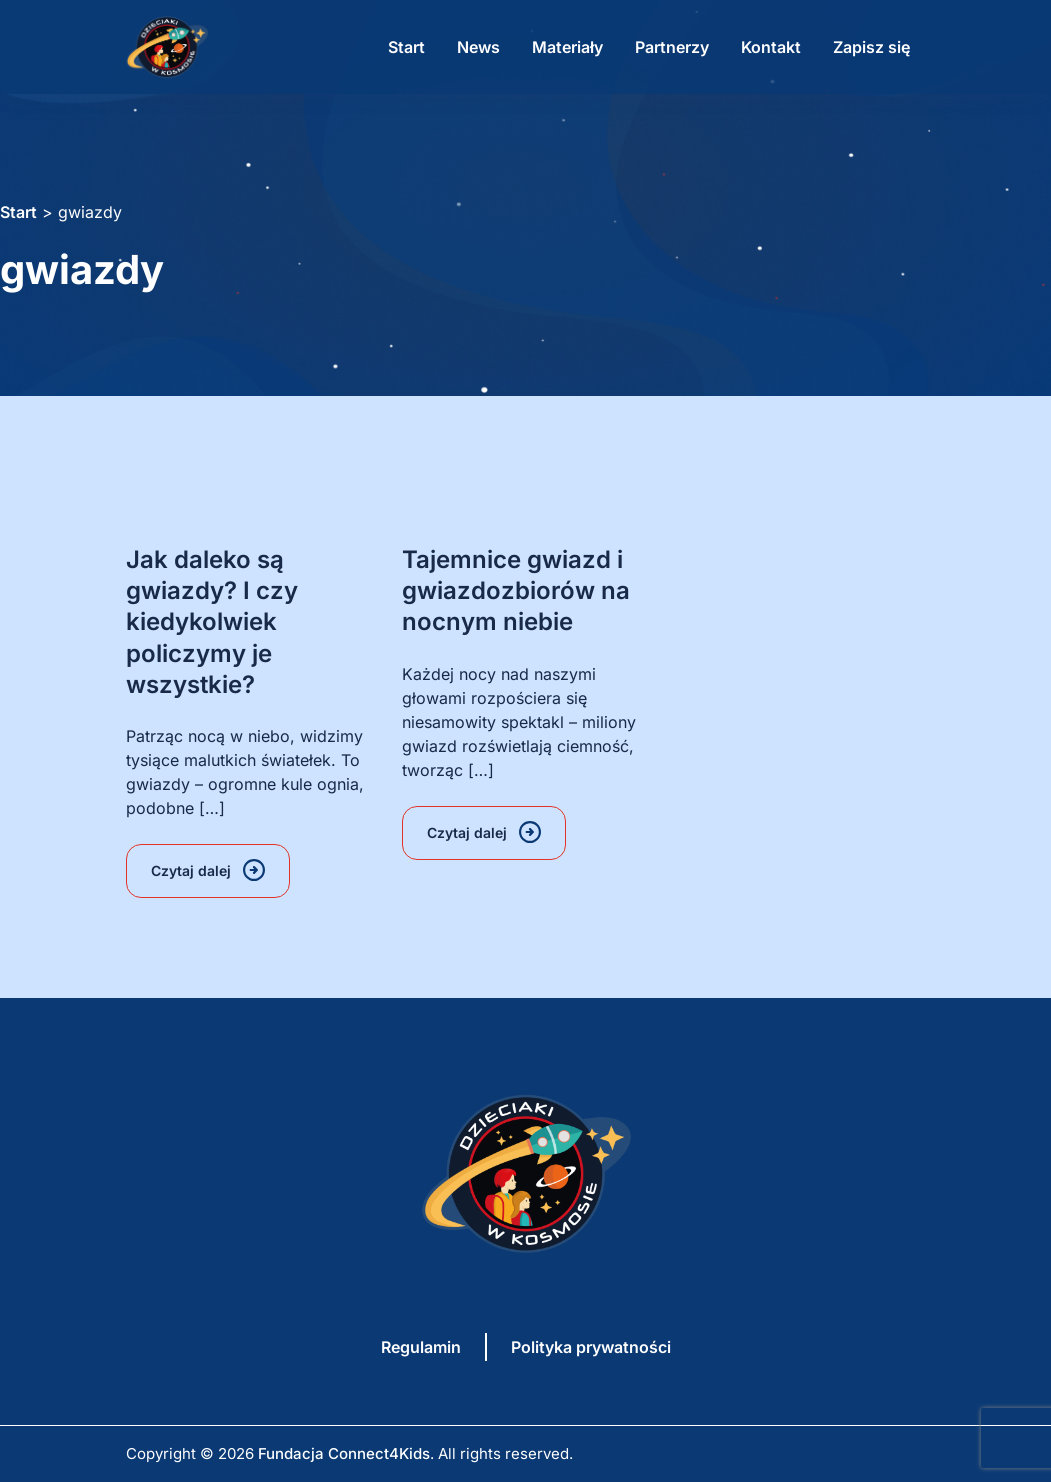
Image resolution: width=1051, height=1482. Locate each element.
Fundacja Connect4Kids (344, 1453)
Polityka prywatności (591, 1347)
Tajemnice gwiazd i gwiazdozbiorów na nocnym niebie (516, 590)
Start (406, 47)
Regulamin (421, 1347)
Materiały (567, 47)
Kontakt (771, 47)
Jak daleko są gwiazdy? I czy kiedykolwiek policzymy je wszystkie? (212, 622)
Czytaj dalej (191, 870)
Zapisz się (871, 47)
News (478, 47)
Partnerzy (672, 47)
